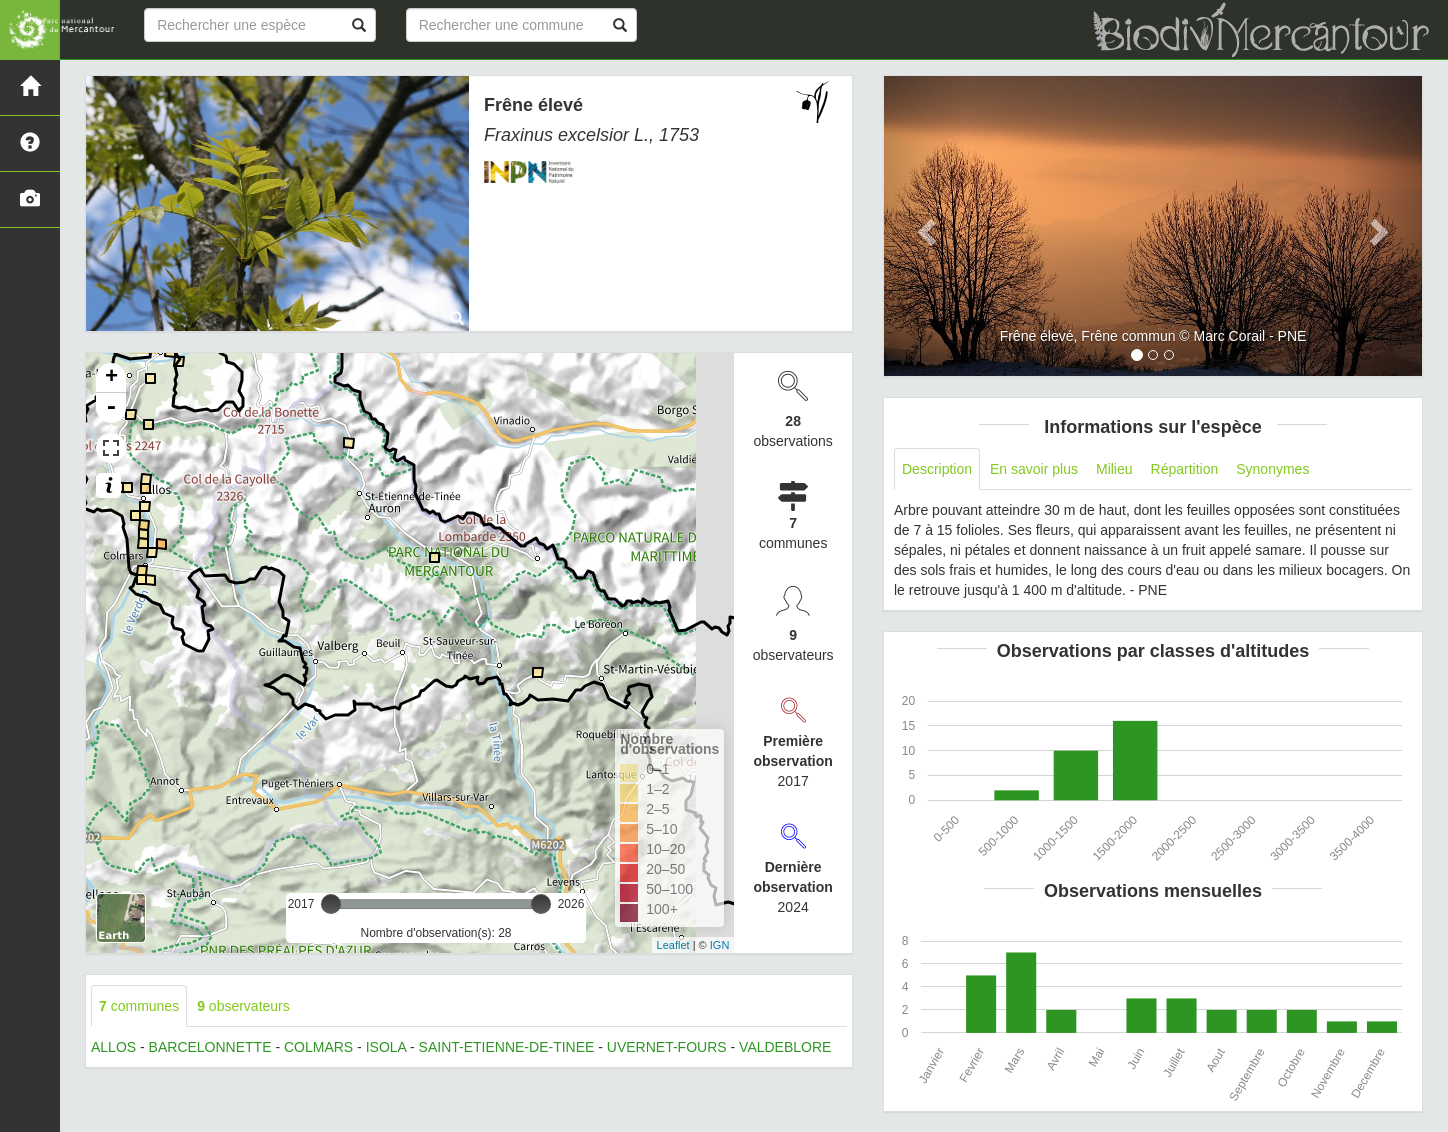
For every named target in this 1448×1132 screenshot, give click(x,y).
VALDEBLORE (785, 1047)
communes (139, 1006)
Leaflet (673, 945)
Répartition (1185, 469)
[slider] (331, 904)
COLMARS (318, 1047)
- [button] (111, 408)
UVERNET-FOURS (667, 1047)
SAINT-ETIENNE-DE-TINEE (507, 1047)
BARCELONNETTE (210, 1047)
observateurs (243, 1006)
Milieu (1114, 469)
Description (937, 469)
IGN (720, 945)
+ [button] (111, 378)
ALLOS (113, 1047)
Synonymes (1272, 469)
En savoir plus (1034, 469)
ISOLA (386, 1047)
